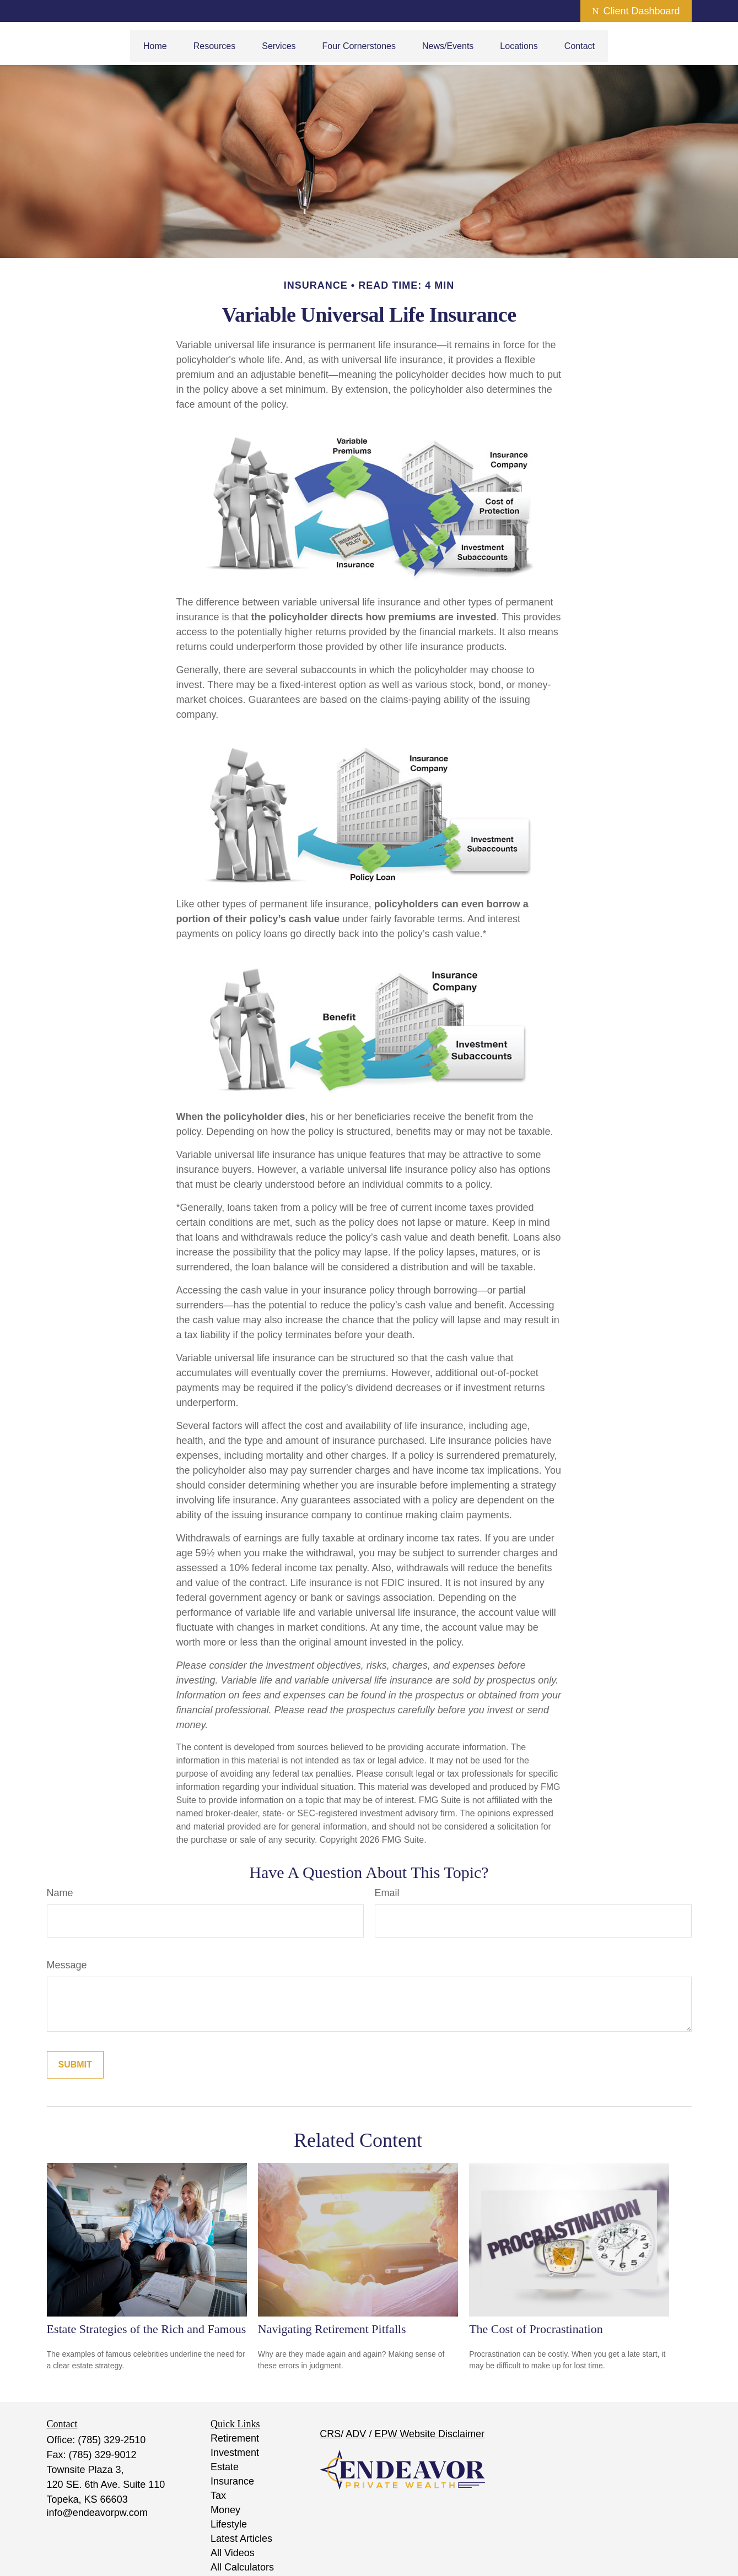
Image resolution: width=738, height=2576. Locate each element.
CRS (330, 2433)
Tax (218, 2495)
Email (387, 1892)
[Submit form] (75, 2065)
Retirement (235, 2438)
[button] (155, 46)
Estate (225, 2466)
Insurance (232, 2481)
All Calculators (242, 2567)
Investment (235, 2452)
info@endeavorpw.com (97, 2512)
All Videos (233, 2552)
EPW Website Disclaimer (429, 2433)
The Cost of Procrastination (536, 2329)
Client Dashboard (636, 11)
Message (67, 1965)
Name (60, 1892)
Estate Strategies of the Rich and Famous (146, 2329)
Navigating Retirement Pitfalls (332, 2329)
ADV (356, 2433)
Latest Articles (241, 2538)
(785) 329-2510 (112, 2439)
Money (225, 2509)
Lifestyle (229, 2524)
